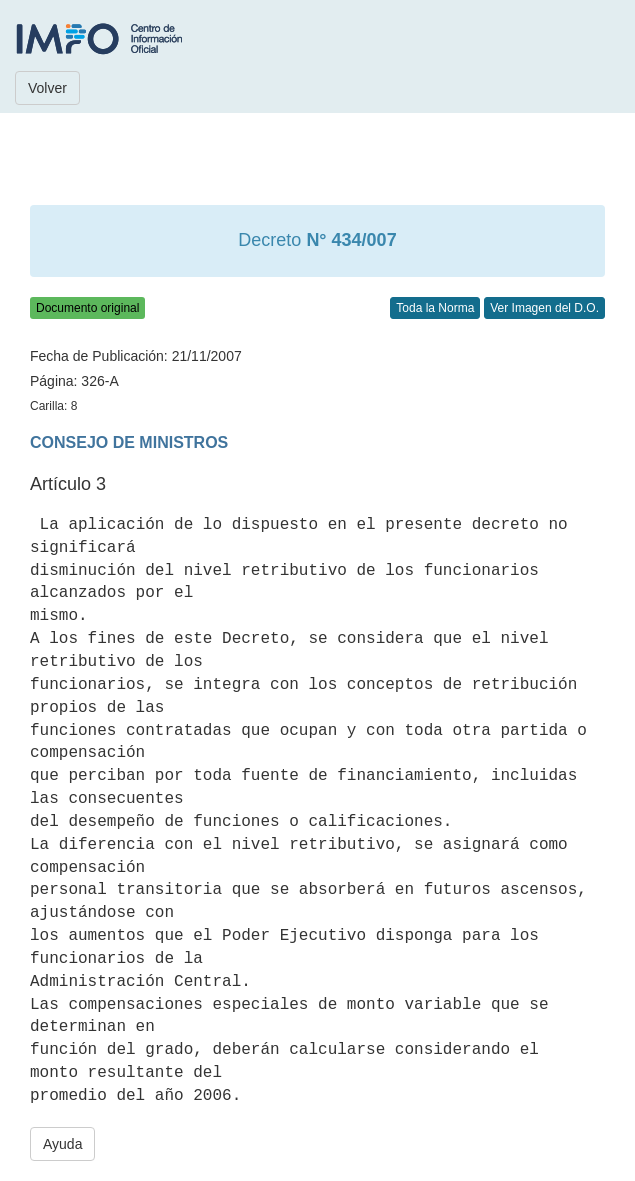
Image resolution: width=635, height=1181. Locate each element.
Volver (47, 88)
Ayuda (62, 1144)
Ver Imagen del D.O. (544, 308)
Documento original (87, 308)
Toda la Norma (435, 308)
